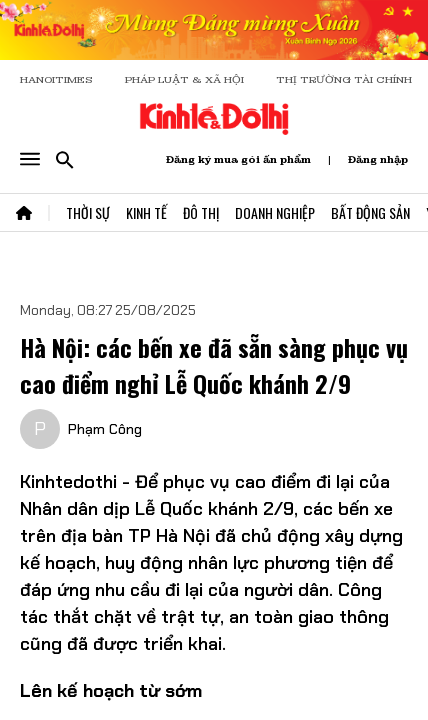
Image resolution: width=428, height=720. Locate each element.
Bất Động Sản (370, 212)
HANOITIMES (56, 79)
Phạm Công (105, 429)
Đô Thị (201, 212)
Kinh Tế (146, 212)
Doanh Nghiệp (275, 212)
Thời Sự (88, 212)
